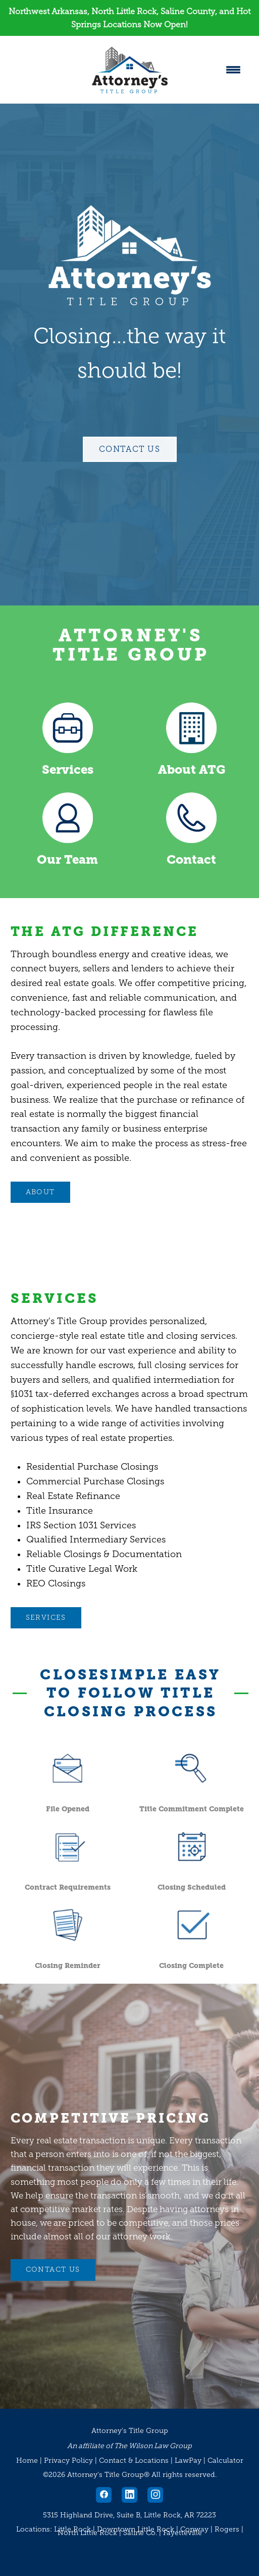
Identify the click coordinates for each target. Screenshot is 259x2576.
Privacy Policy (68, 2460)
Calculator (225, 2460)
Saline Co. (140, 2533)
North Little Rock (87, 2533)
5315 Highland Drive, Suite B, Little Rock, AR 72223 (129, 2515)
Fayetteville (182, 2533)
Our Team (67, 860)
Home (28, 2460)
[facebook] (104, 2495)
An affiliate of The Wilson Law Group (129, 2446)
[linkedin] (129, 2495)
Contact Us (130, 449)
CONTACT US (53, 2269)
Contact (191, 860)
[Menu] (233, 70)
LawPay (188, 2460)
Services (67, 770)
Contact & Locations (134, 2460)
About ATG (191, 770)
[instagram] (155, 2495)
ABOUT (40, 1192)
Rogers (227, 2529)
